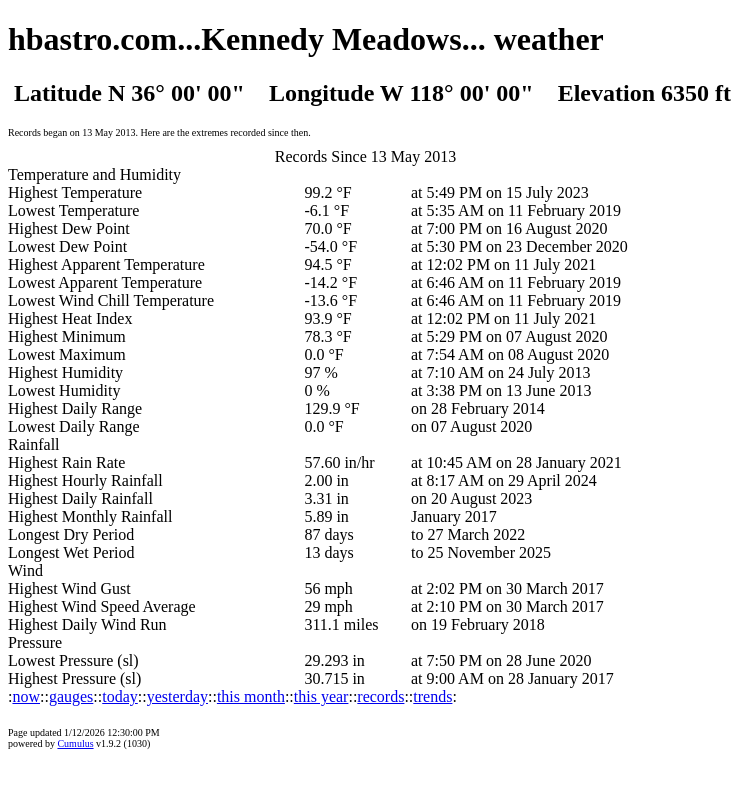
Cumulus (75, 743)
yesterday (177, 696)
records (380, 696)
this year (321, 696)
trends (432, 696)
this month (251, 696)
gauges (71, 696)
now (26, 696)
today (120, 696)
